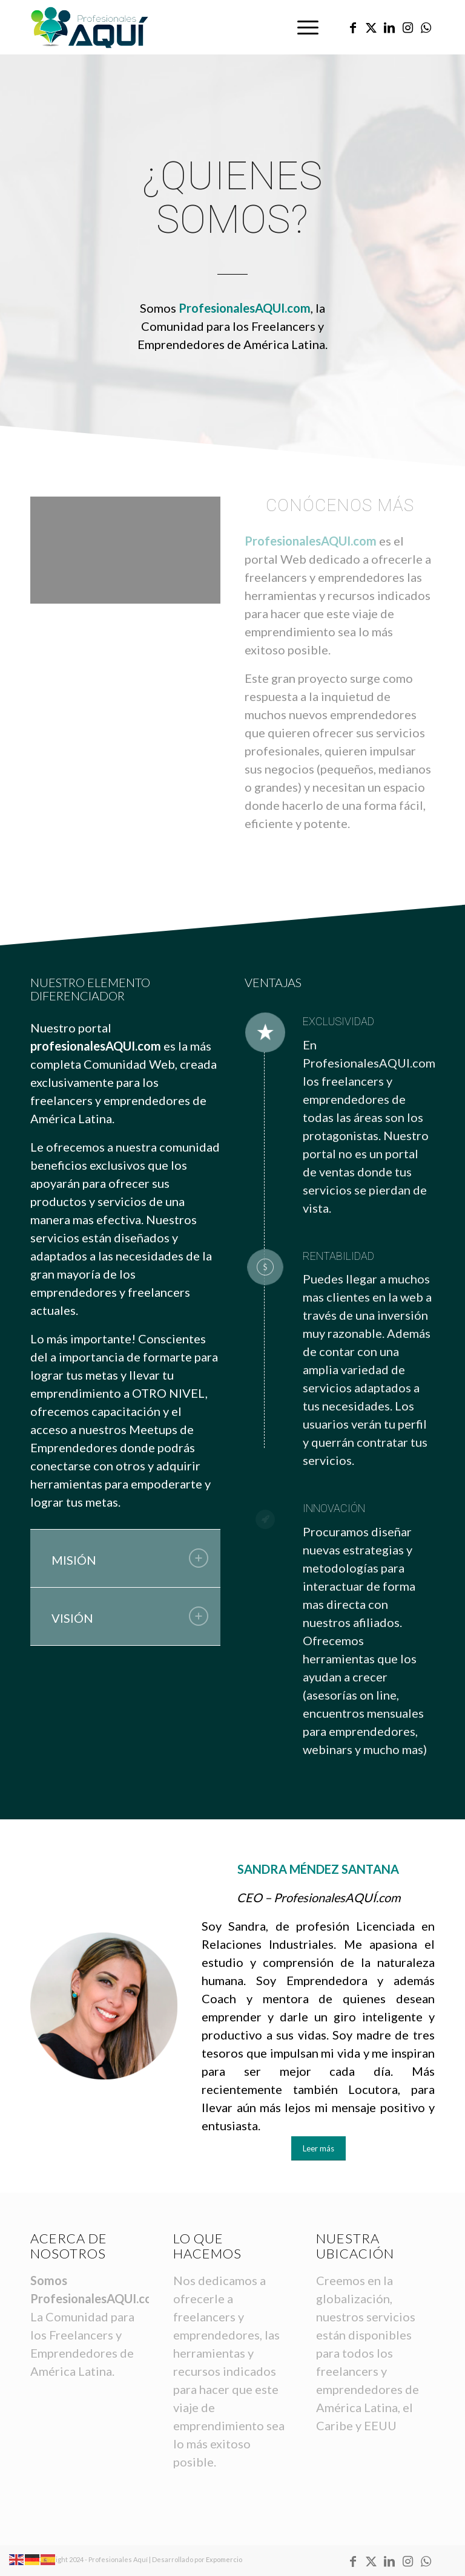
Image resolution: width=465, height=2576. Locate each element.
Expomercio (224, 2559)
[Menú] (301, 27)
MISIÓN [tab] (129, 1558)
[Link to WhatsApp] (426, 27)
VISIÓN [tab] (129, 1616)
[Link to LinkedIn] (389, 27)
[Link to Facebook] (353, 27)
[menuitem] (301, 27)
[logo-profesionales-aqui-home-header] (89, 27)
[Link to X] (371, 27)
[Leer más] (318, 2148)
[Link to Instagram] (407, 27)
